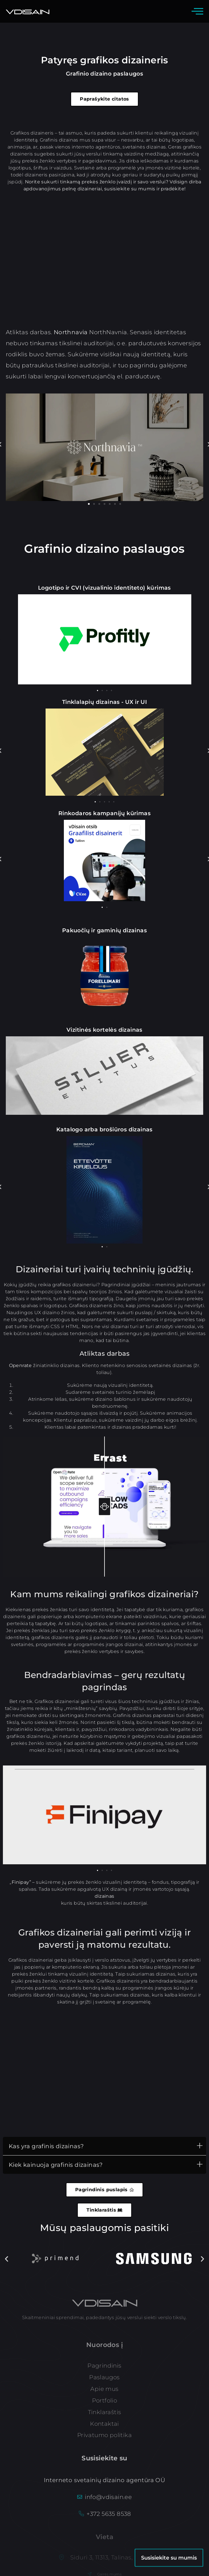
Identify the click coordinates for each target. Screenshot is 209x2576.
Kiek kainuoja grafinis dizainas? (56, 2165)
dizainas (104, 1896)
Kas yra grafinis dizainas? (46, 2146)
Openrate (20, 1365)
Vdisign (179, 182)
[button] (89, 504)
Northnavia (71, 332)
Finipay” (21, 1882)
